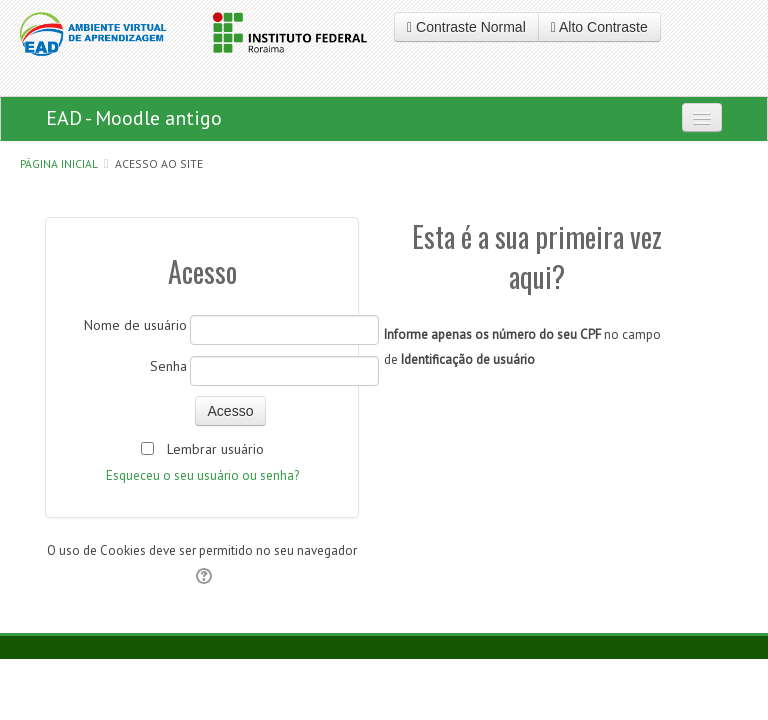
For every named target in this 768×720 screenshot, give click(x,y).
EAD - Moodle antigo (134, 118)
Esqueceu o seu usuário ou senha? (202, 475)
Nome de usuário (135, 325)
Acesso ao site (159, 163)
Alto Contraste (599, 27)
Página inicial (59, 163)
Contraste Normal (466, 27)
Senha (168, 366)
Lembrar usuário (215, 449)
